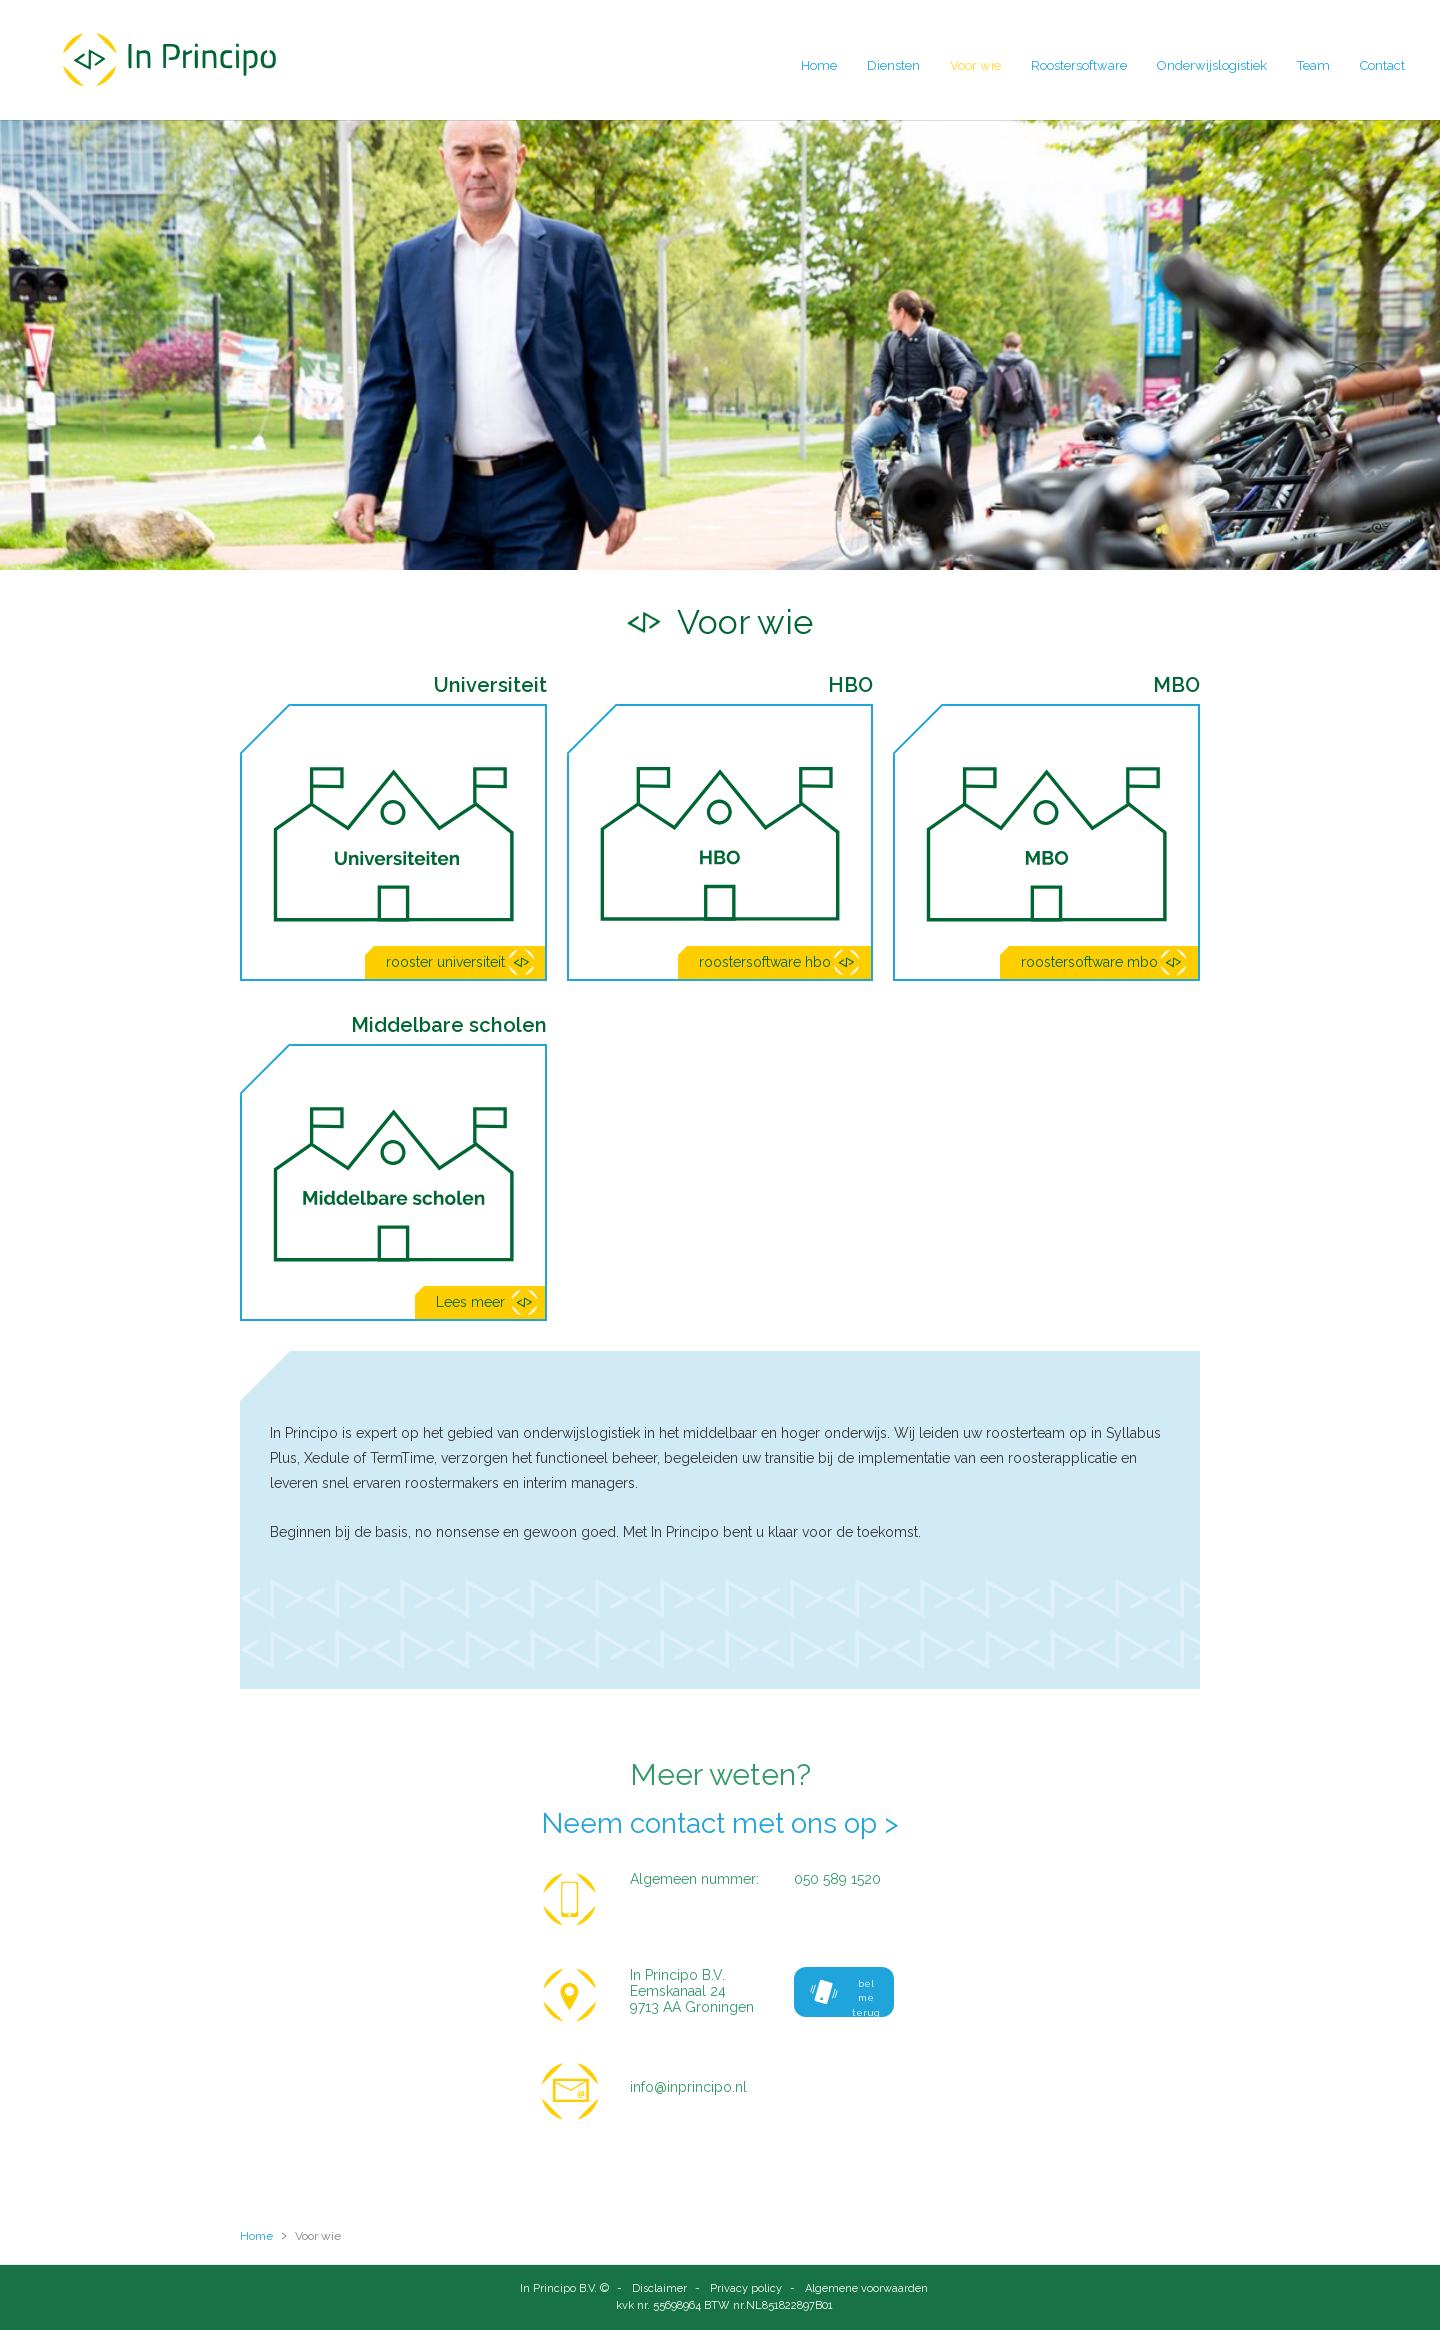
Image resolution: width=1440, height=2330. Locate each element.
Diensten (893, 65)
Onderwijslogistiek (1212, 65)
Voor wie (975, 65)
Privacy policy (746, 2288)
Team (1313, 65)
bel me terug (844, 1997)
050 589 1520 (837, 1879)
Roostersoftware (1079, 65)
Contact (1382, 65)
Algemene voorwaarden (866, 2288)
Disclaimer (659, 2288)
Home (819, 65)
